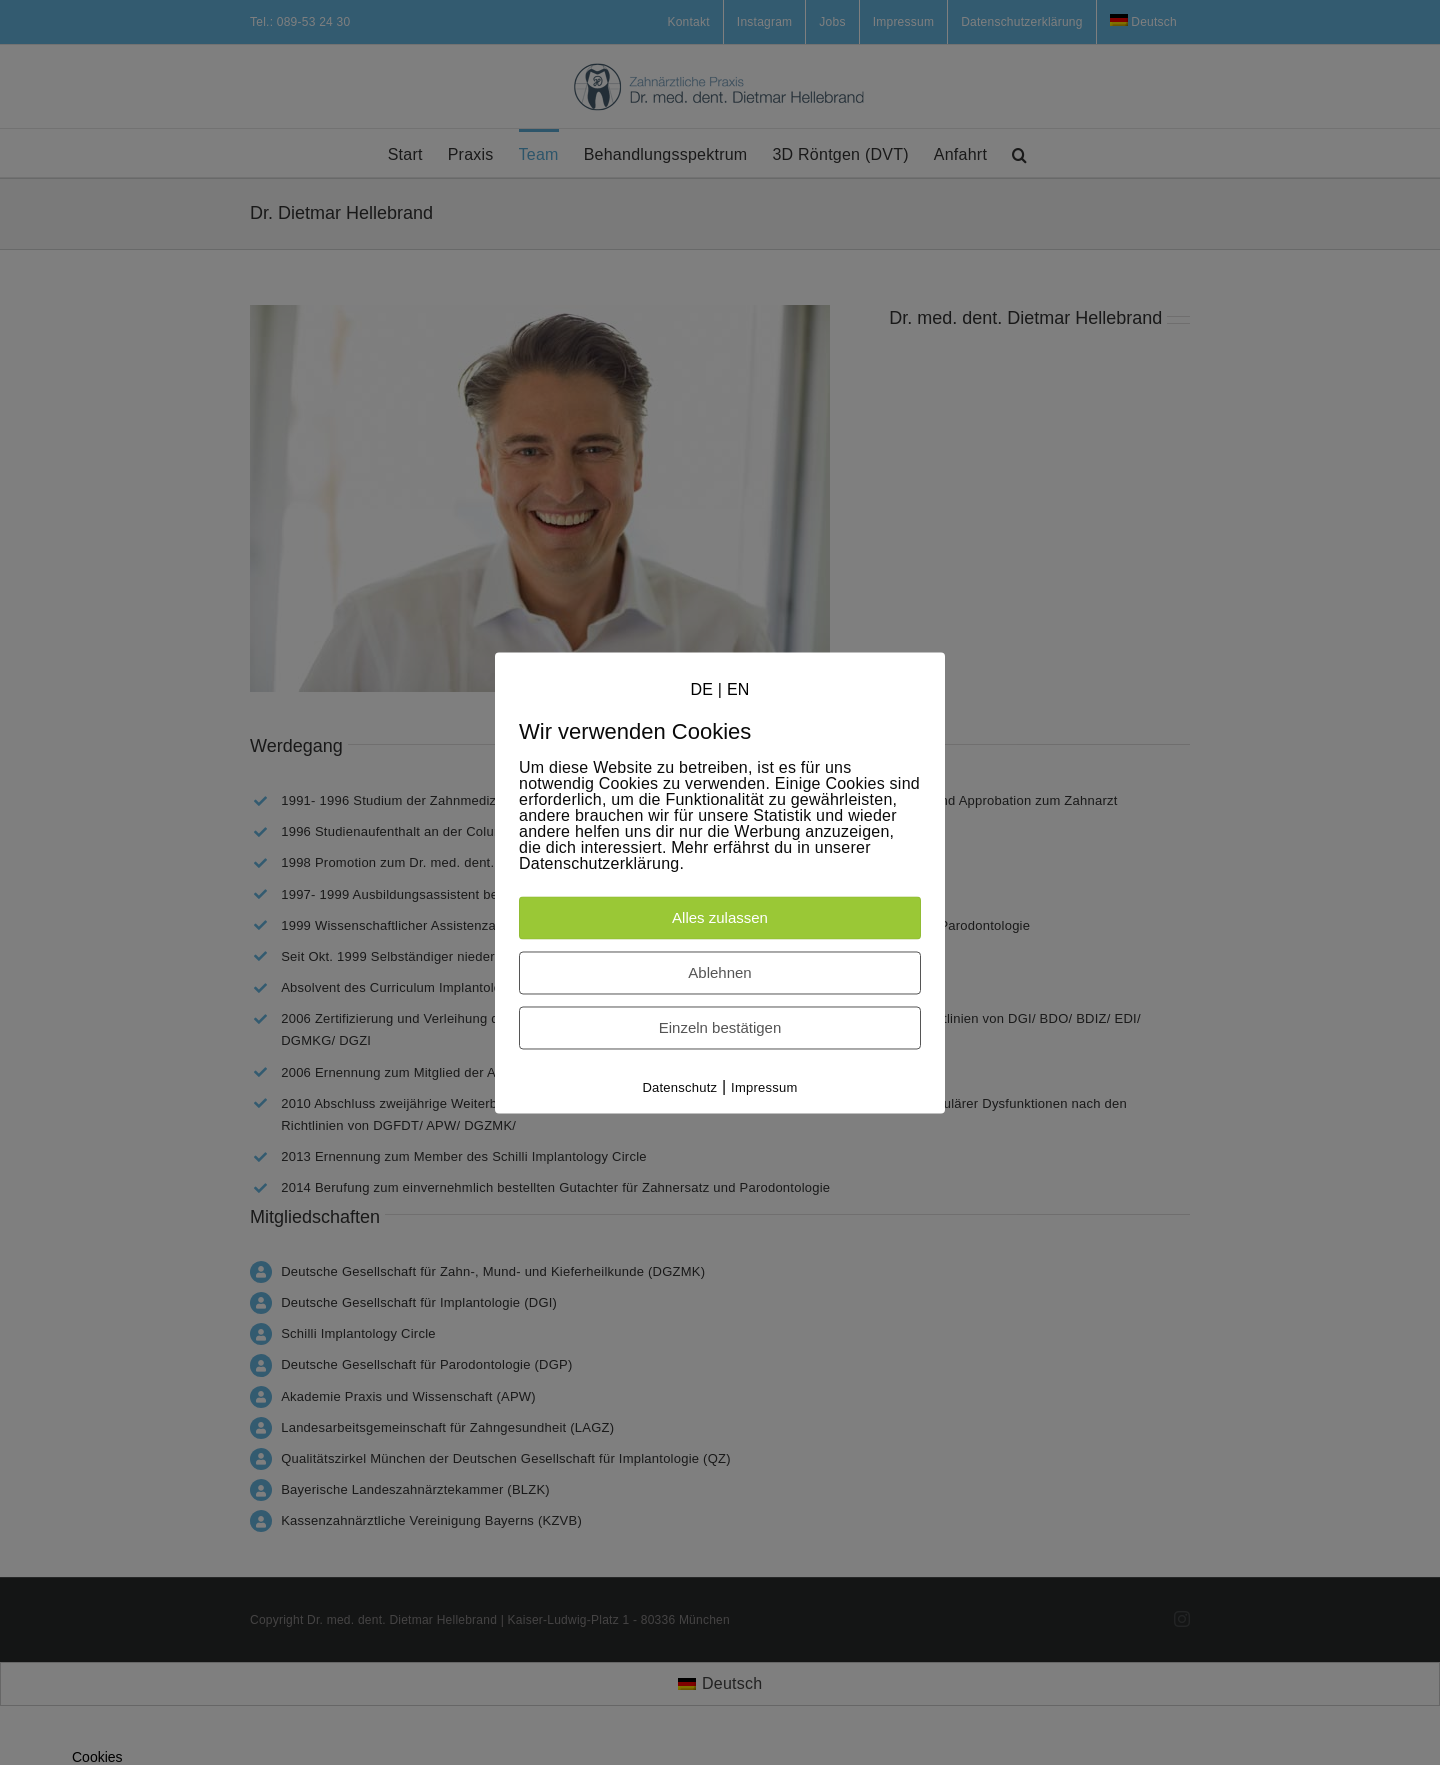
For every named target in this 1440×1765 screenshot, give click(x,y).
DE (701, 689)
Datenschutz (679, 1088)
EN (738, 689)
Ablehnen (719, 973)
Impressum (764, 1088)
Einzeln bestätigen (720, 1028)
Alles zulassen (720, 918)
